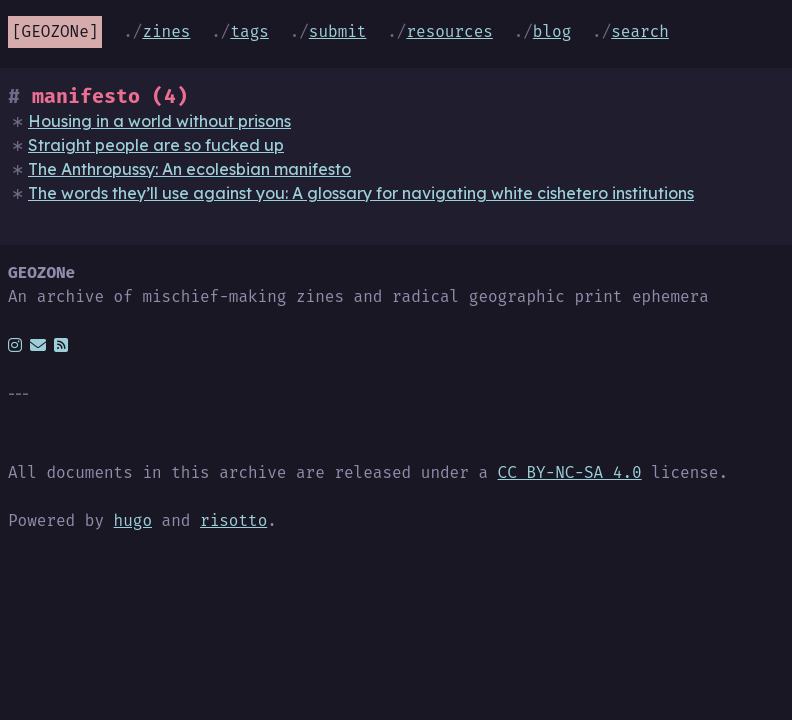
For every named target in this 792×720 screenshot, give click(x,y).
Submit (338, 31)
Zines (166, 31)
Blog (552, 31)
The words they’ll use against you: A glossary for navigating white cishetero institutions (361, 193)
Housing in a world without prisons (159, 121)
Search (640, 31)
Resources (449, 31)
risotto (233, 520)
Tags (249, 31)
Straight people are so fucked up (156, 145)
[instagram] (15, 345)
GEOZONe (55, 31)
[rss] (61, 345)
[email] (38, 345)
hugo (133, 520)
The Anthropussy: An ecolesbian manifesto (189, 169)
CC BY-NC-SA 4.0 (570, 472)
